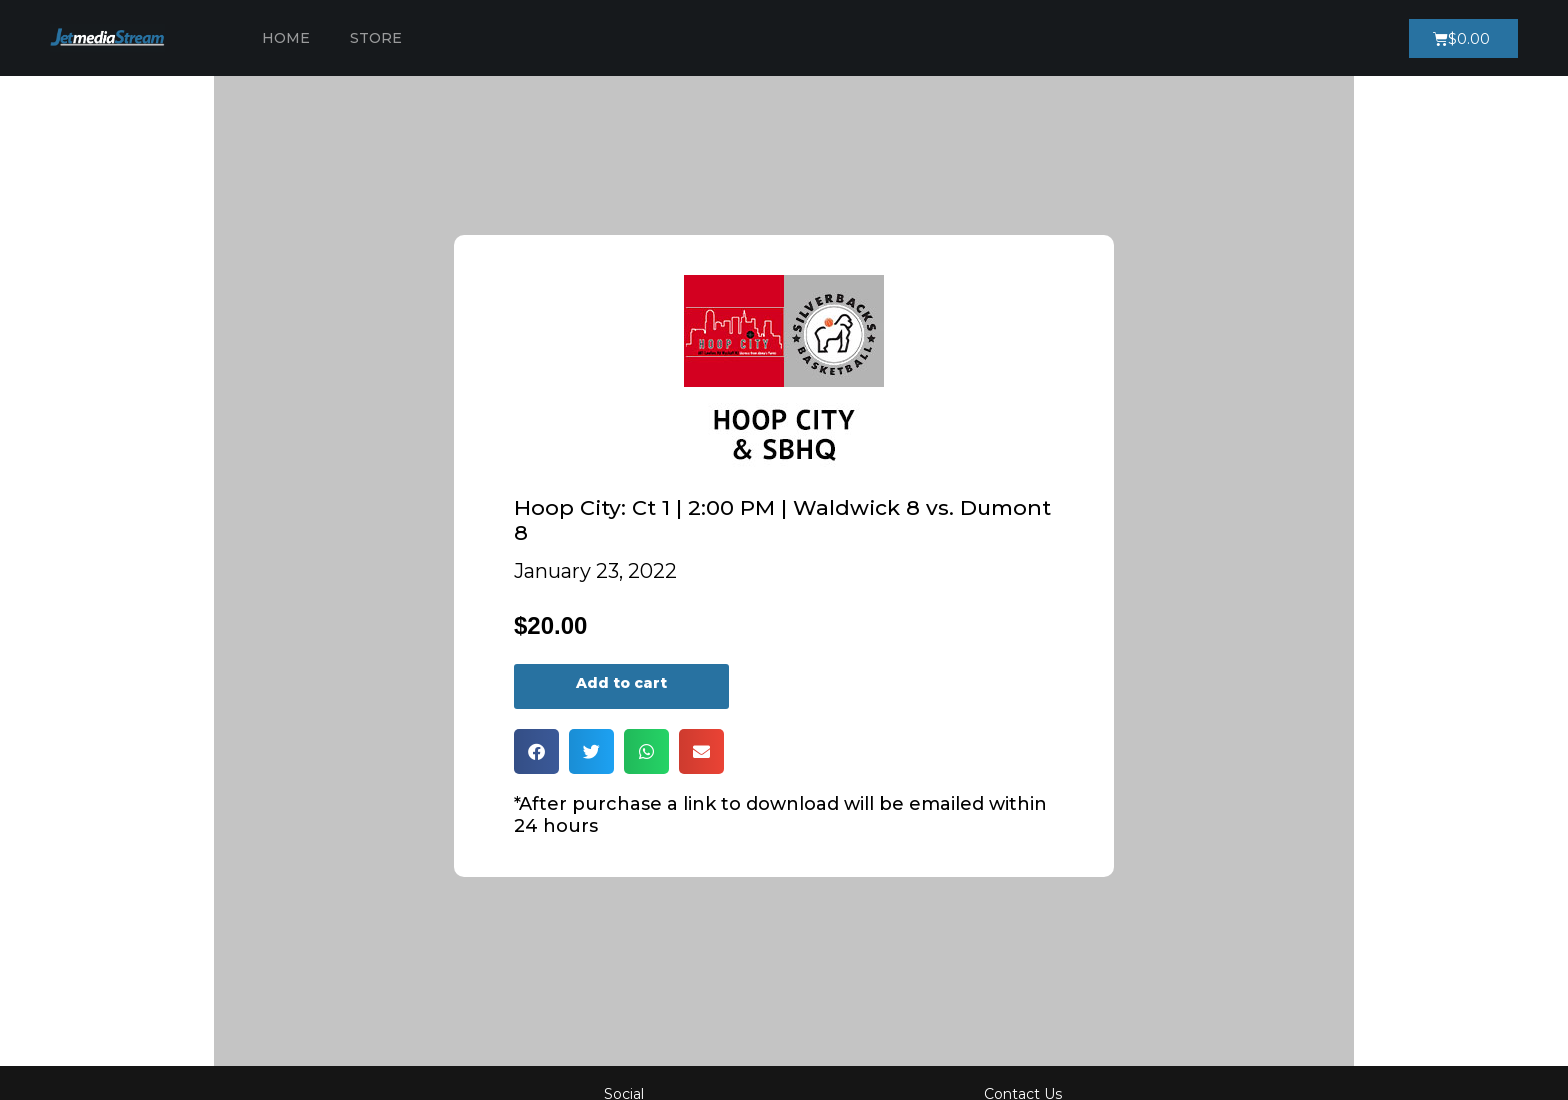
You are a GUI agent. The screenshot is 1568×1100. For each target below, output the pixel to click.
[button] (536, 751)
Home (286, 38)
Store (376, 38)
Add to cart (621, 683)
